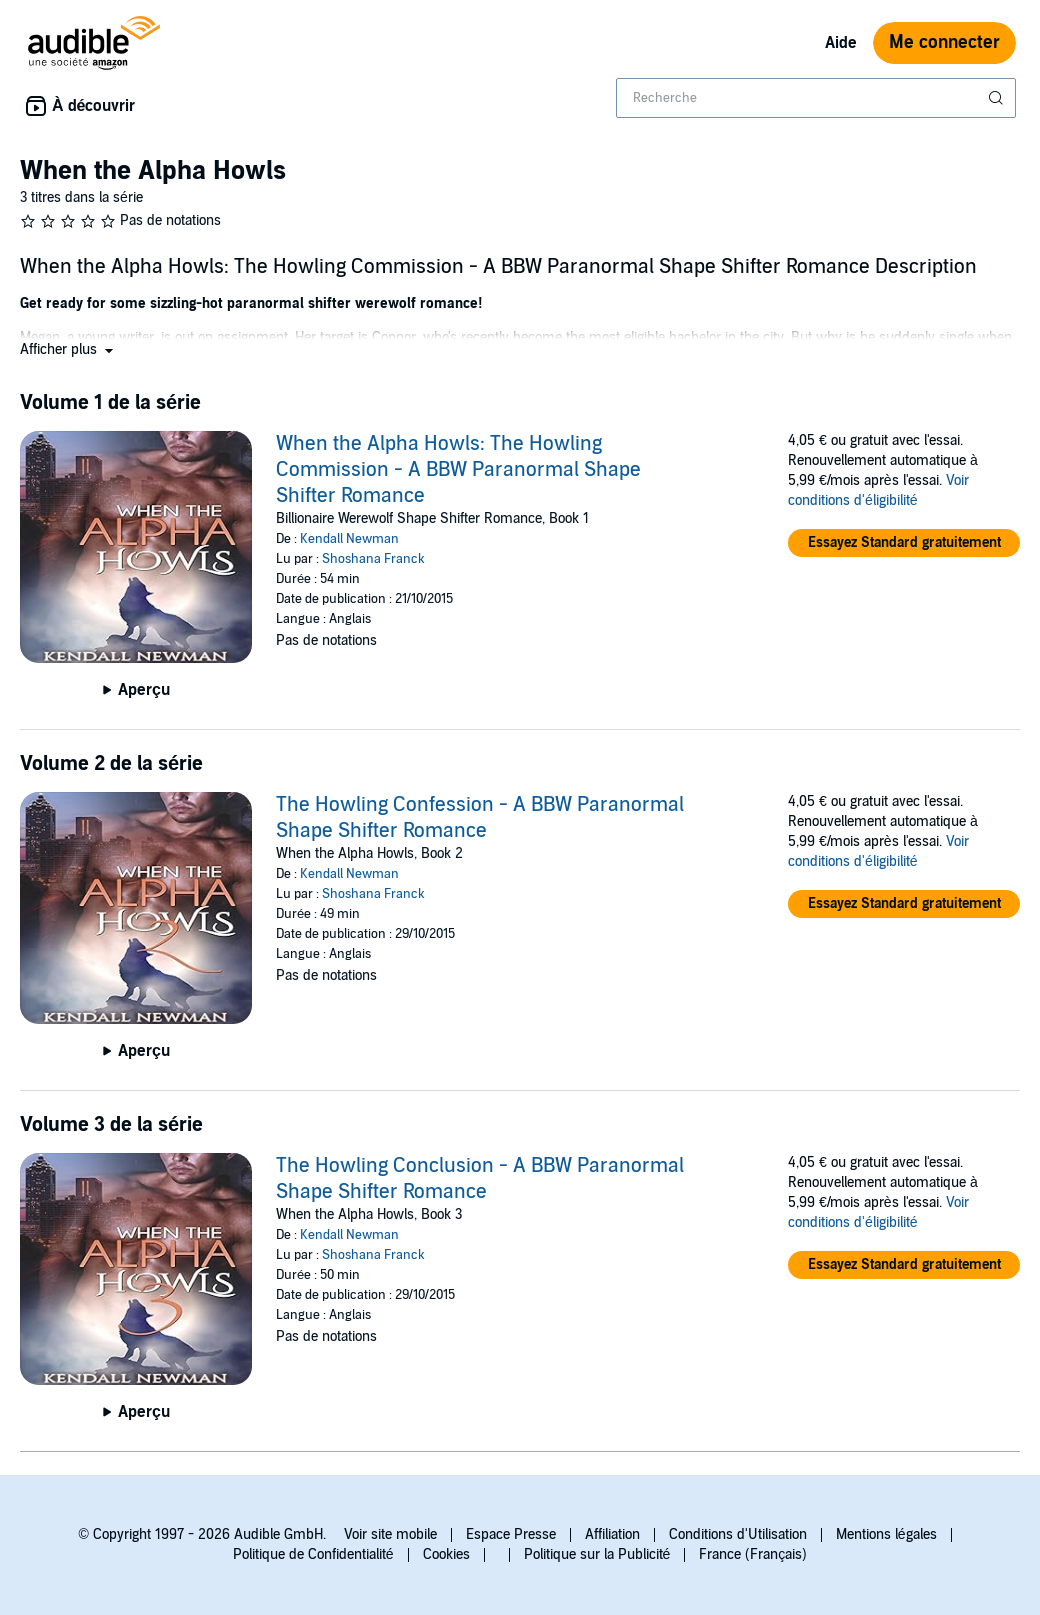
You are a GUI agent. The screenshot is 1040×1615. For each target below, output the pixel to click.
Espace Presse (511, 1534)
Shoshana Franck (373, 559)
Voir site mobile (390, 1534)
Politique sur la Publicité (597, 1554)
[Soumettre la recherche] (998, 98)
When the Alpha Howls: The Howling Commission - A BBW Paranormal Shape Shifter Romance (458, 470)
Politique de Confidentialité (313, 1554)
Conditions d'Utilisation (738, 1534)
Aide (841, 43)
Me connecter (944, 42)
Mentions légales (886, 1534)
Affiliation (612, 1534)
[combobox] (816, 98)
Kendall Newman (349, 539)
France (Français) (753, 1554)
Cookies (446, 1554)
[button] (68, 349)
